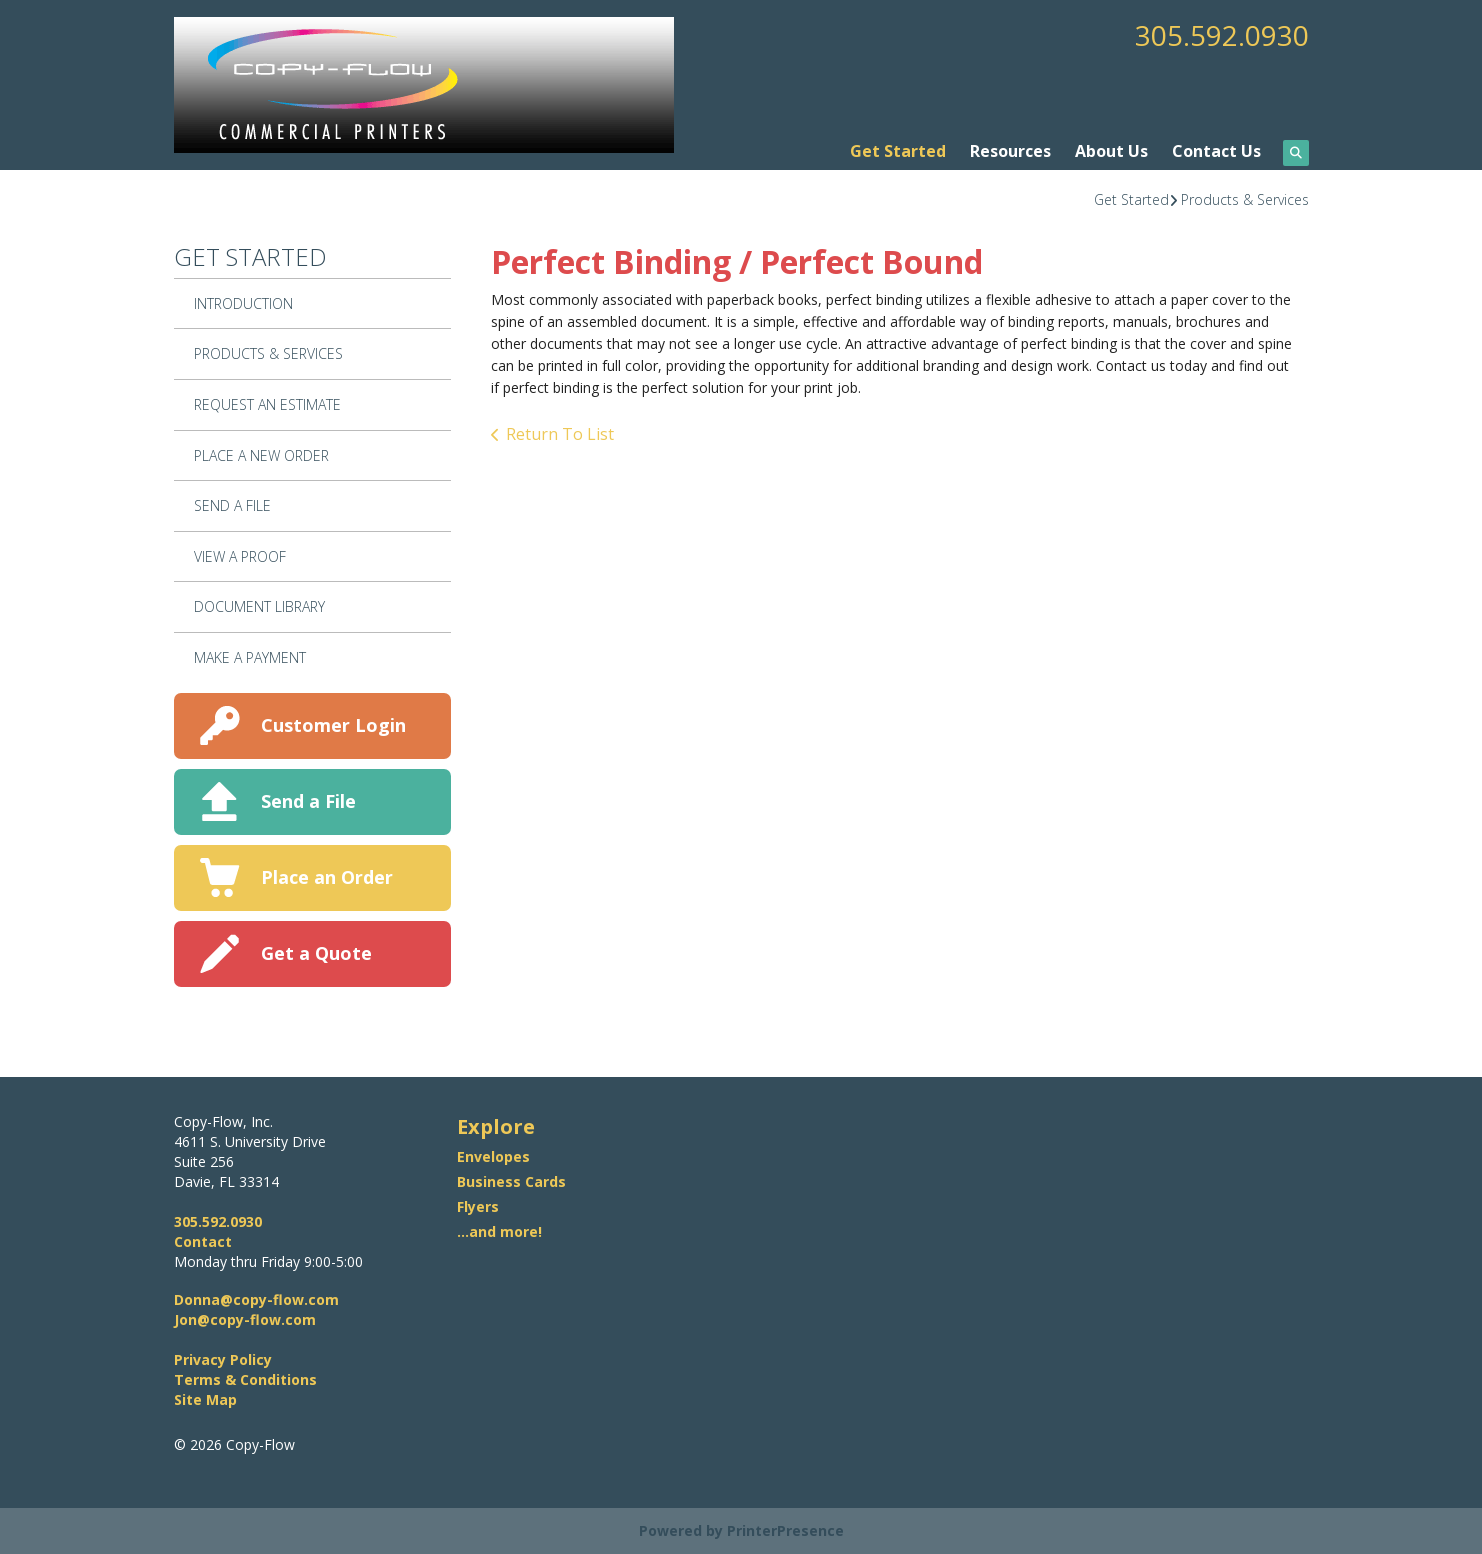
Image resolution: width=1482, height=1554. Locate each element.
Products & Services (1245, 199)
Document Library (259, 606)
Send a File (308, 801)
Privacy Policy (223, 1359)
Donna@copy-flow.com (256, 1299)
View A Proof (240, 556)
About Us (1111, 151)
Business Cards (511, 1181)
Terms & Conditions (245, 1379)
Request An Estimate (267, 404)
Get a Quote (316, 953)
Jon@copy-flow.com (245, 1319)
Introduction (243, 303)
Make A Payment (250, 657)
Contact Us (1216, 151)
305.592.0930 (1222, 35)
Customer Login (333, 725)
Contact (203, 1241)
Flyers (478, 1206)
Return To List (560, 434)
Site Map (205, 1399)
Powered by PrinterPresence (741, 1530)
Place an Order (327, 877)
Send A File (232, 505)
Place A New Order (261, 455)
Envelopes (493, 1156)
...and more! (499, 1231)
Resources (1010, 151)
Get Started (898, 151)
